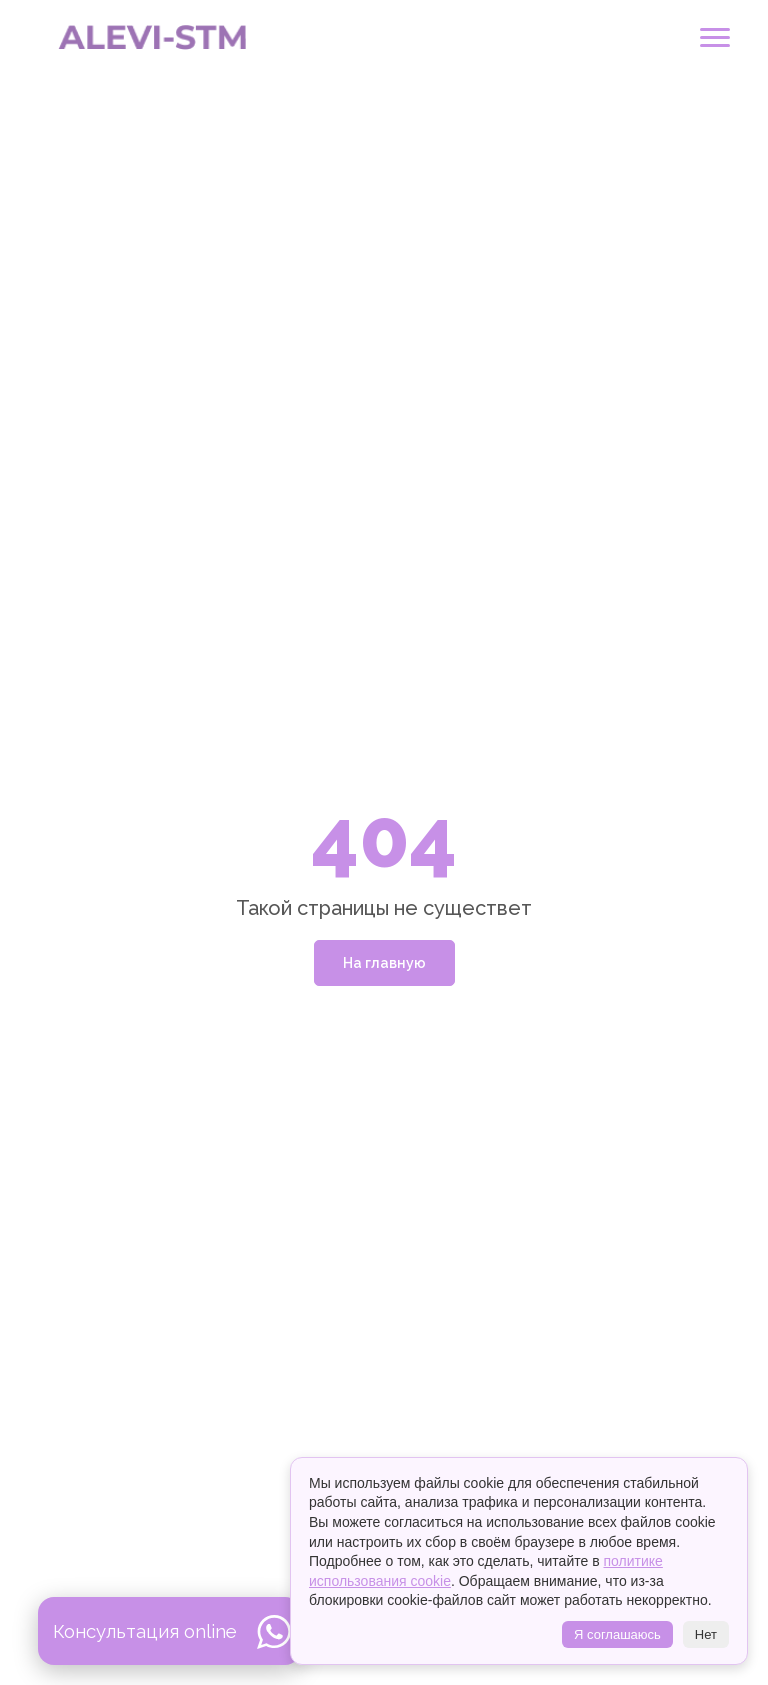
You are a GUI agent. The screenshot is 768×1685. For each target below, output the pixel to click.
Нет (706, 1634)
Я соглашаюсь (617, 1634)
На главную (384, 963)
